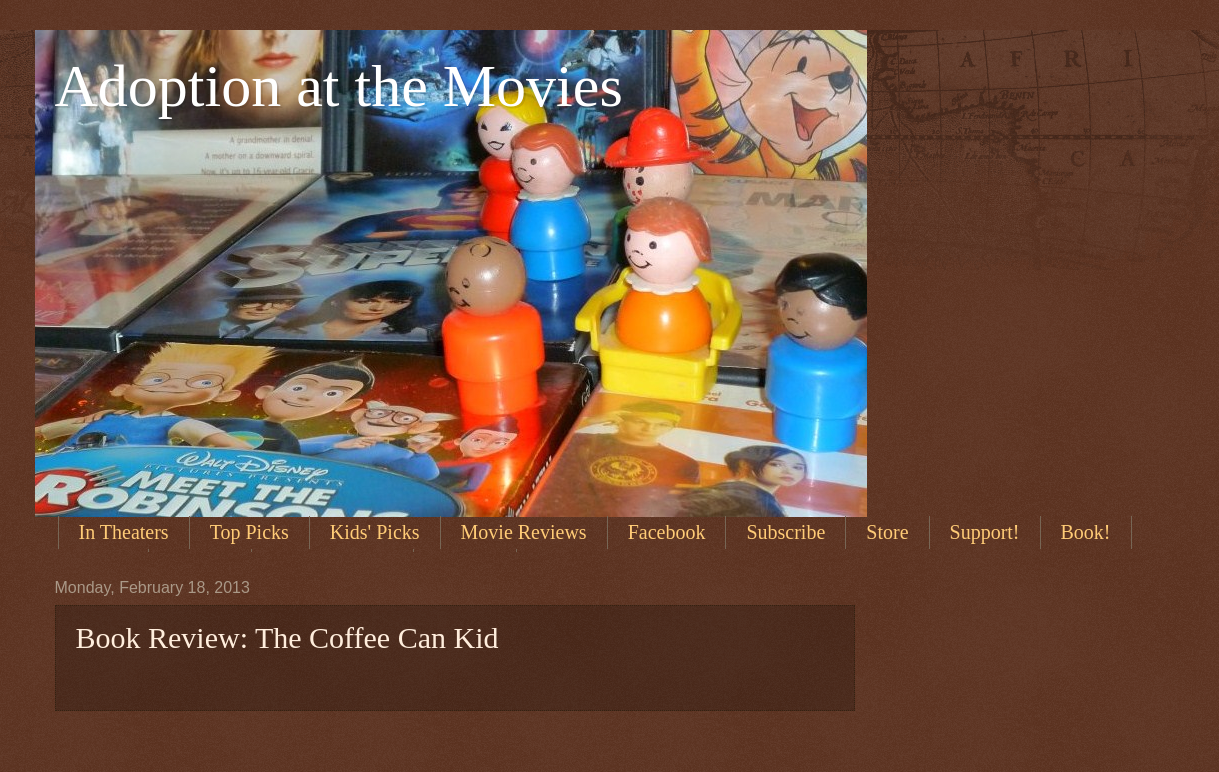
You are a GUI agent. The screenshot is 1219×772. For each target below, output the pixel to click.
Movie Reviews (524, 532)
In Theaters (124, 532)
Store (887, 532)
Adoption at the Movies (339, 86)
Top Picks (249, 532)
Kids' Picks (375, 532)
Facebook (667, 532)
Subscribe (785, 532)
